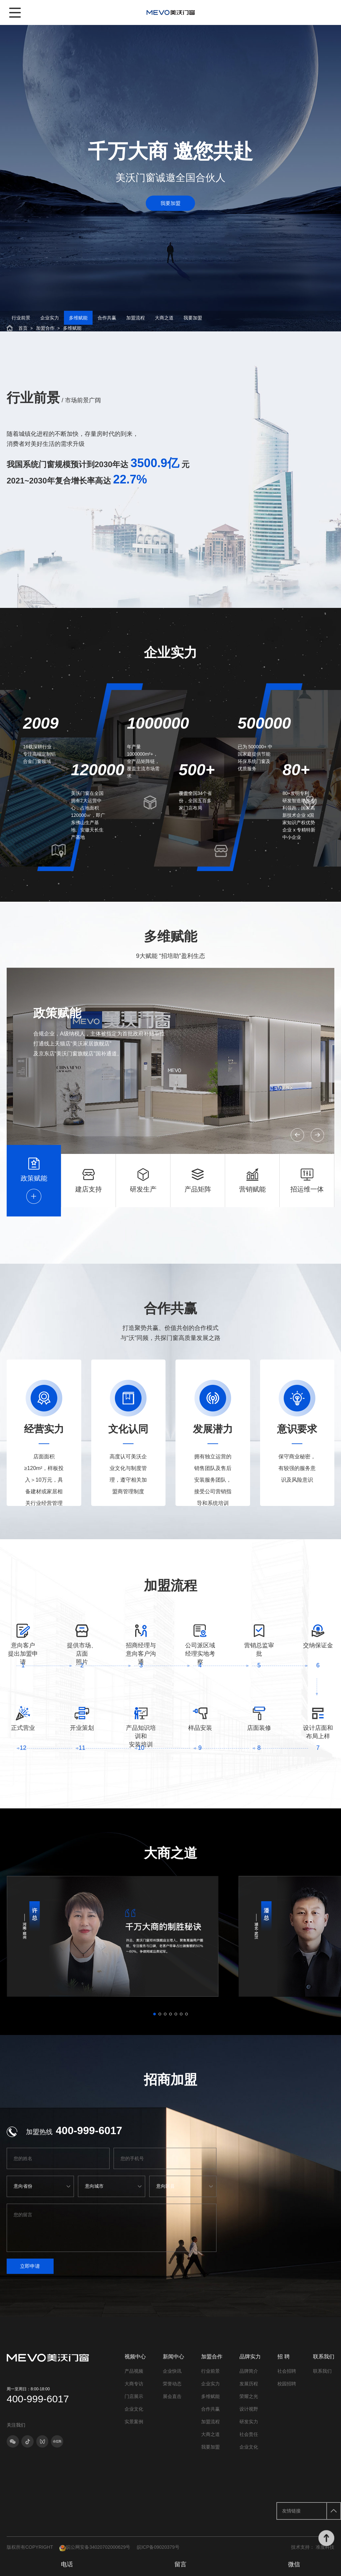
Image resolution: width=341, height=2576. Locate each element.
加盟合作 (45, 334)
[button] (275, 1131)
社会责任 (248, 2445)
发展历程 (248, 2395)
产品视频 (134, 2382)
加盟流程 (135, 322)
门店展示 (134, 2407)
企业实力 (49, 322)
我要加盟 (170, 211)
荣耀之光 (248, 2407)
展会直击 (172, 2407)
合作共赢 (107, 322)
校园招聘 (286, 2395)
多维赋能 (78, 322)
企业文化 (134, 2420)
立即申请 (42, 2274)
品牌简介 (248, 2382)
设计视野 (248, 2420)
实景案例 (134, 2433)
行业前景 (21, 322)
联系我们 (323, 2368)
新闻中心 (173, 2368)
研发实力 (248, 2433)
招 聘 (283, 2368)
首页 (23, 334)
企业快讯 (172, 2382)
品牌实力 (250, 2368)
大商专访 (134, 2395)
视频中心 (135, 2368)
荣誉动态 (172, 2395)
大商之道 (164, 322)
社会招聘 (286, 2382)
